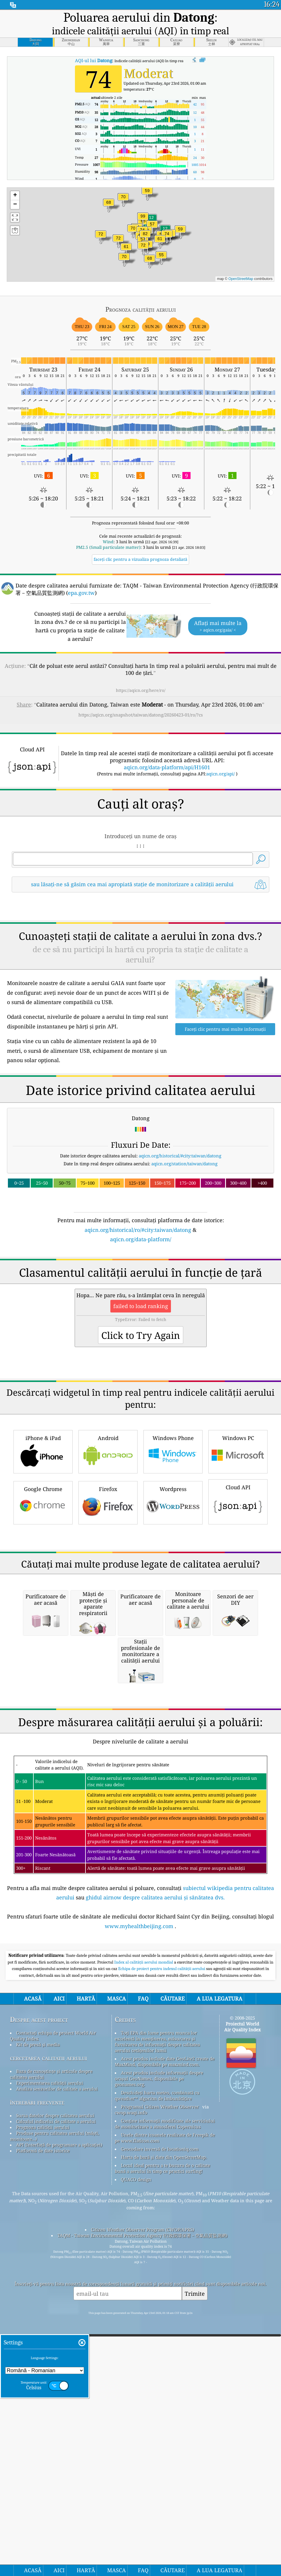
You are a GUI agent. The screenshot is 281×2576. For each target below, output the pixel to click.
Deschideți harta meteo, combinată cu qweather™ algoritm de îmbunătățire (157, 2424)
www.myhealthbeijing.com (139, 2254)
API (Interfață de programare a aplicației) (59, 2473)
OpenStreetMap (240, 279)
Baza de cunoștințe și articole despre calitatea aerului (51, 2402)
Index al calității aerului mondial (144, 2290)
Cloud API (238, 1665)
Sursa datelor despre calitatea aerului (55, 2444)
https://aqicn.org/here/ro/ (140, 690)
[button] (142, 220)
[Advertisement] (140, 949)
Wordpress (173, 1666)
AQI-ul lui (93, 60)
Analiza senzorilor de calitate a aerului (57, 2417)
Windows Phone (173, 1615)
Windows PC (238, 1615)
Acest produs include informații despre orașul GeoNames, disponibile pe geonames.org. (159, 2407)
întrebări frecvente (37, 2430)
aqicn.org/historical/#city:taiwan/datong (180, 1238)
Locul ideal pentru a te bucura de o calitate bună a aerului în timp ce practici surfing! (162, 2496)
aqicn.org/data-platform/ (140, 1321)
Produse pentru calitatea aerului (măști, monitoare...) (54, 2464)
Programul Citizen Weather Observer (160, 2435)
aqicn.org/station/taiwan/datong (184, 1246)
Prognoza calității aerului (42, 2455)
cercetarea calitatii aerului (48, 2386)
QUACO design (136, 2508)
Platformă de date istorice (43, 2479)
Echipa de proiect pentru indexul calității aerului (162, 2297)
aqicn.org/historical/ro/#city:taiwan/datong (138, 1311)
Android (108, 1615)
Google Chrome (43, 1666)
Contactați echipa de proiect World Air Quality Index (53, 2364)
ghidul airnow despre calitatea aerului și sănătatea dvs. (155, 2225)
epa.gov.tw (81, 592)
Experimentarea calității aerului (49, 2411)
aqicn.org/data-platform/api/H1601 (167, 767)
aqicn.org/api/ (220, 774)
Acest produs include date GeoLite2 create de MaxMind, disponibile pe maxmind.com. (165, 2390)
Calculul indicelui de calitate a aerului (56, 2450)
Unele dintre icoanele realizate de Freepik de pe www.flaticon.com (165, 2466)
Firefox (108, 1666)
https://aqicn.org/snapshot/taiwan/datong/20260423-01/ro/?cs (140, 715)
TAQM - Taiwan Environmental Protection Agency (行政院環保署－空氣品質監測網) (142, 2564)
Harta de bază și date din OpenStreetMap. (164, 2485)
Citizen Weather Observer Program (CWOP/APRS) (142, 2558)
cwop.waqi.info (131, 2441)
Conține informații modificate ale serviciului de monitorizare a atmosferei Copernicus (165, 2452)
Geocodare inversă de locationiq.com (159, 2477)
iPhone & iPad (43, 1615)
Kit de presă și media (38, 2373)
